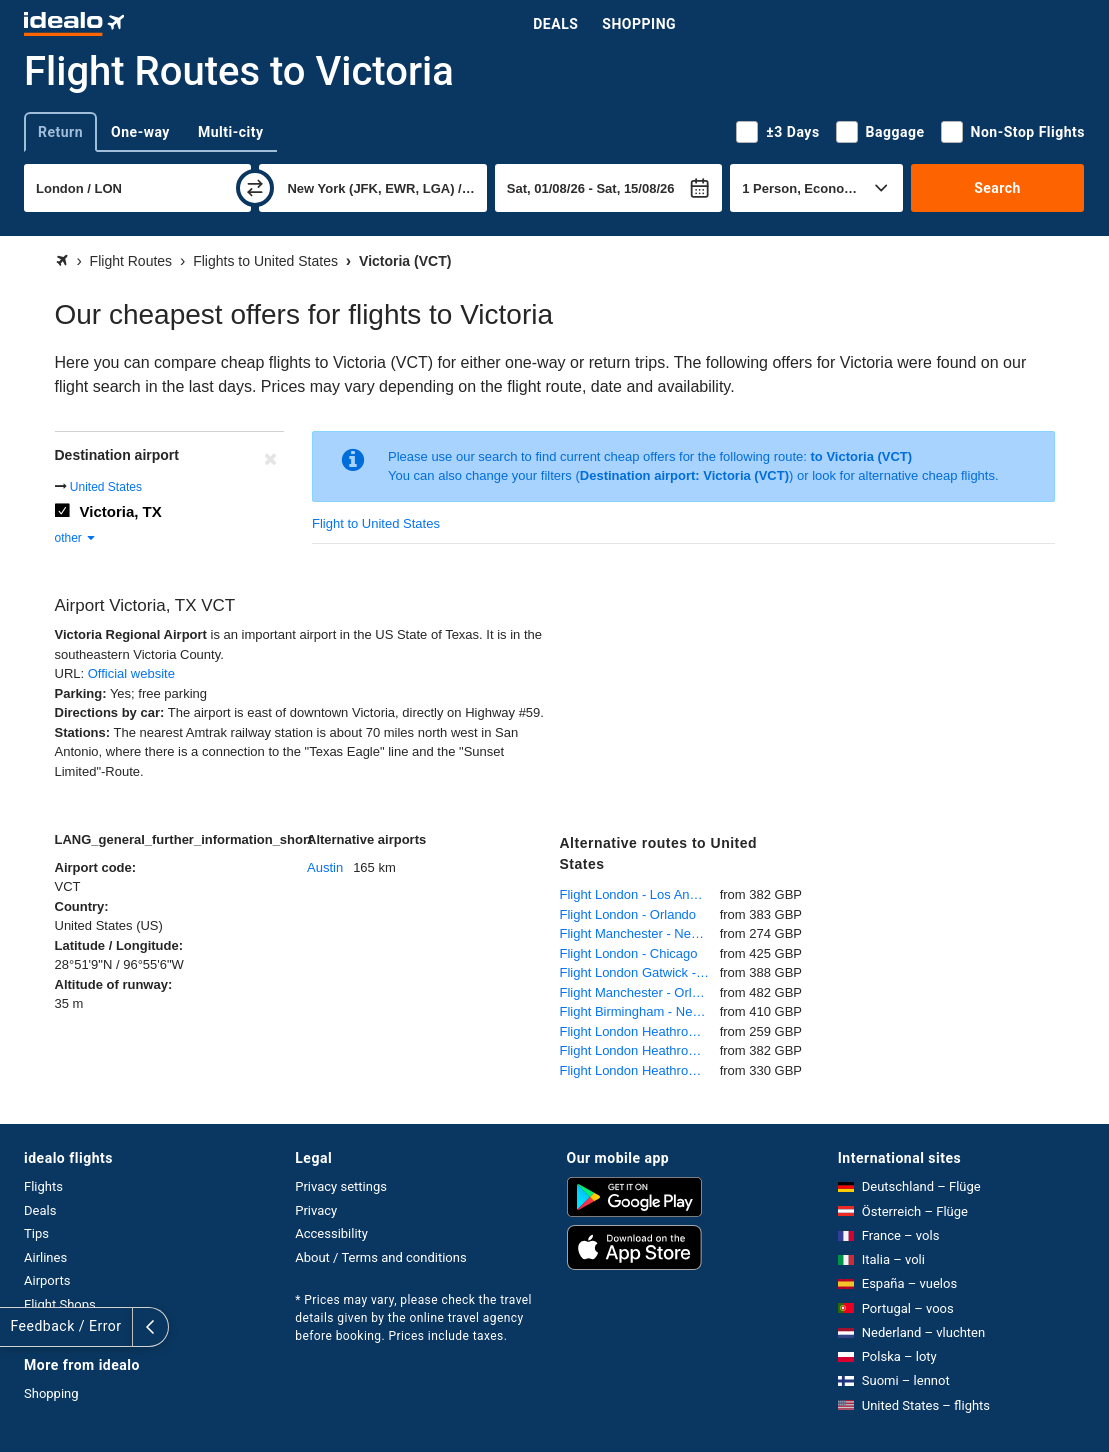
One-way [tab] (140, 132)
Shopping (639, 24)
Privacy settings (341, 1186)
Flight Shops (60, 1304)
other (76, 538)
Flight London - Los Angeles (640, 894)
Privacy (316, 1210)
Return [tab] (60, 132)
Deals (555, 24)
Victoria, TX (121, 511)
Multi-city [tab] (231, 132)
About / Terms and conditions (380, 1257)
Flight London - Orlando (628, 914)
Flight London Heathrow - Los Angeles (640, 1050)
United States (106, 487)
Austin (325, 867)
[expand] (18, 1327)
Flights (43, 1186)
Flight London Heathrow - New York (640, 1031)
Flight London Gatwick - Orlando (640, 972)
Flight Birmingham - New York (640, 1011)
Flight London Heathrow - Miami (640, 1070)
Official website (131, 673)
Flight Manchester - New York (640, 933)
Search (997, 188)
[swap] (255, 188)
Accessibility (331, 1233)
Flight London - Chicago (629, 953)
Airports (47, 1280)
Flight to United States (376, 523)
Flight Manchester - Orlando (640, 992)
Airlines (45, 1257)
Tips (36, 1233)
